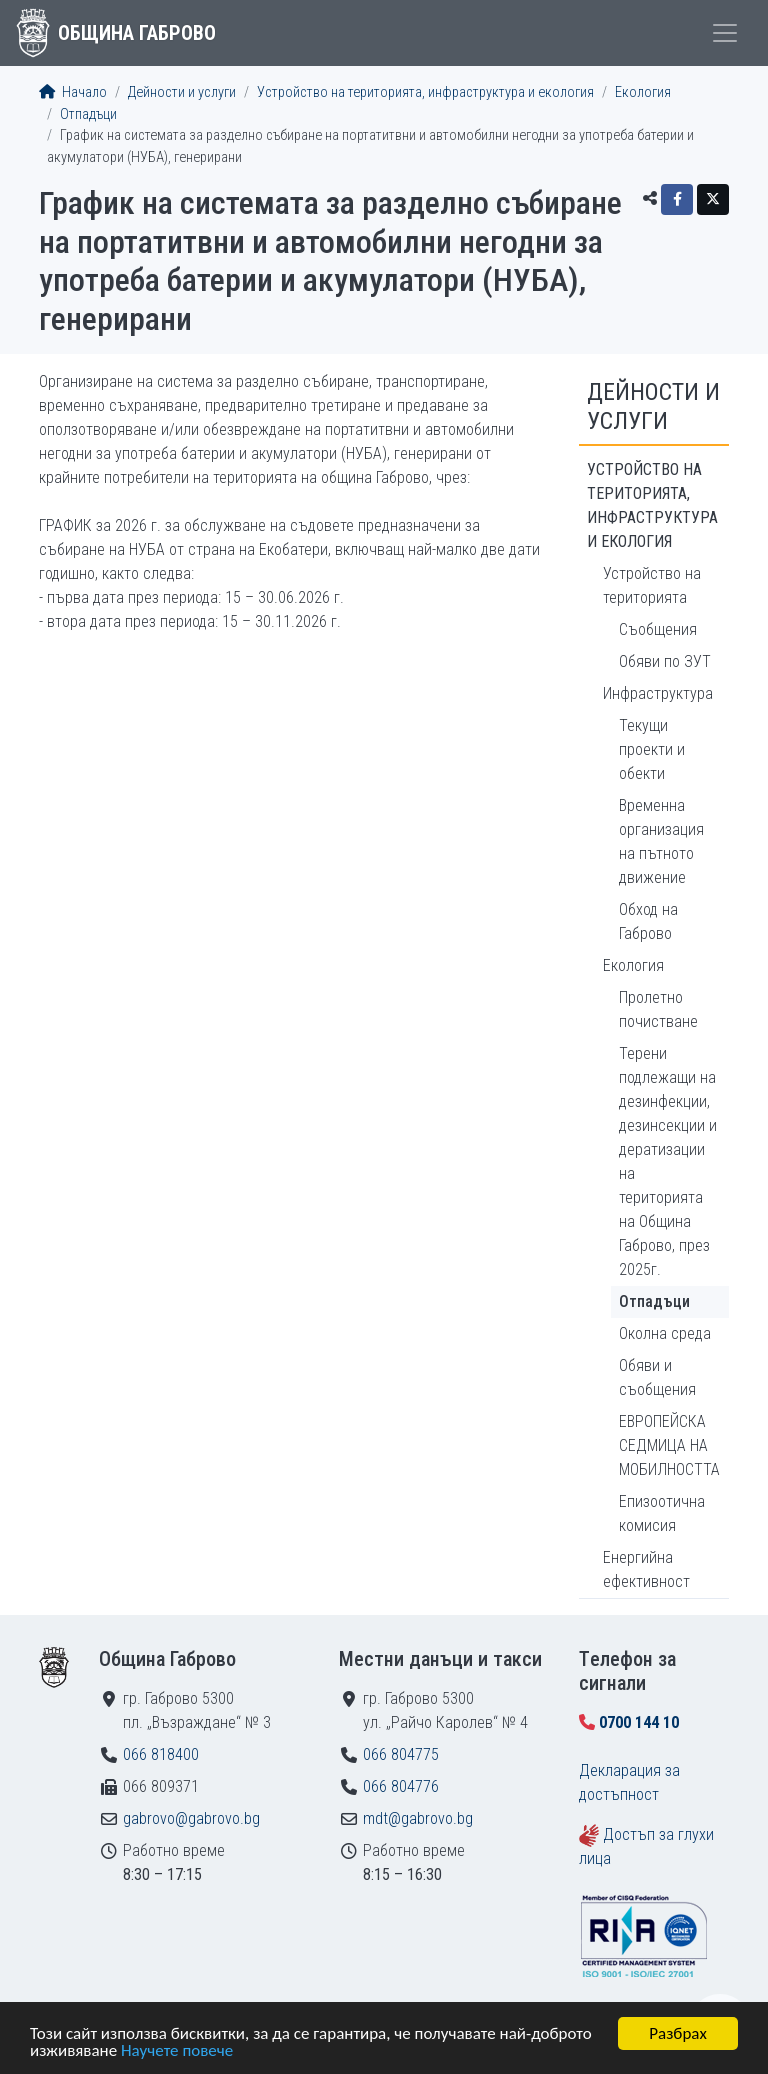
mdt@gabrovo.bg (418, 1818)
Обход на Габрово (648, 921)
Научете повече (177, 2051)
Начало (73, 92)
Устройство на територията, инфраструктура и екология (425, 92)
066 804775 (401, 1754)
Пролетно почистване (658, 1009)
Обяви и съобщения (657, 1377)
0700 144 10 (639, 1722)
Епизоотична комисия (662, 1513)
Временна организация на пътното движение (661, 841)
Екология (643, 92)
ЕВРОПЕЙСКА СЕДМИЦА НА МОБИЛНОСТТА (669, 1445)
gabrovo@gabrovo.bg (191, 1818)
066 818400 (161, 1754)
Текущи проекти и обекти (652, 749)
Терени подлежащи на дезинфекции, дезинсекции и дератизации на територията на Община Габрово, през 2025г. (668, 1161)
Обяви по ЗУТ (665, 661)
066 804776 (401, 1786)
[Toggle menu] (725, 33)
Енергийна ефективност (646, 1569)
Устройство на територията (652, 585)
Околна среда (665, 1333)
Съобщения (658, 629)
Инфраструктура (658, 693)
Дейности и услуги (182, 92)
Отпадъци (88, 114)
